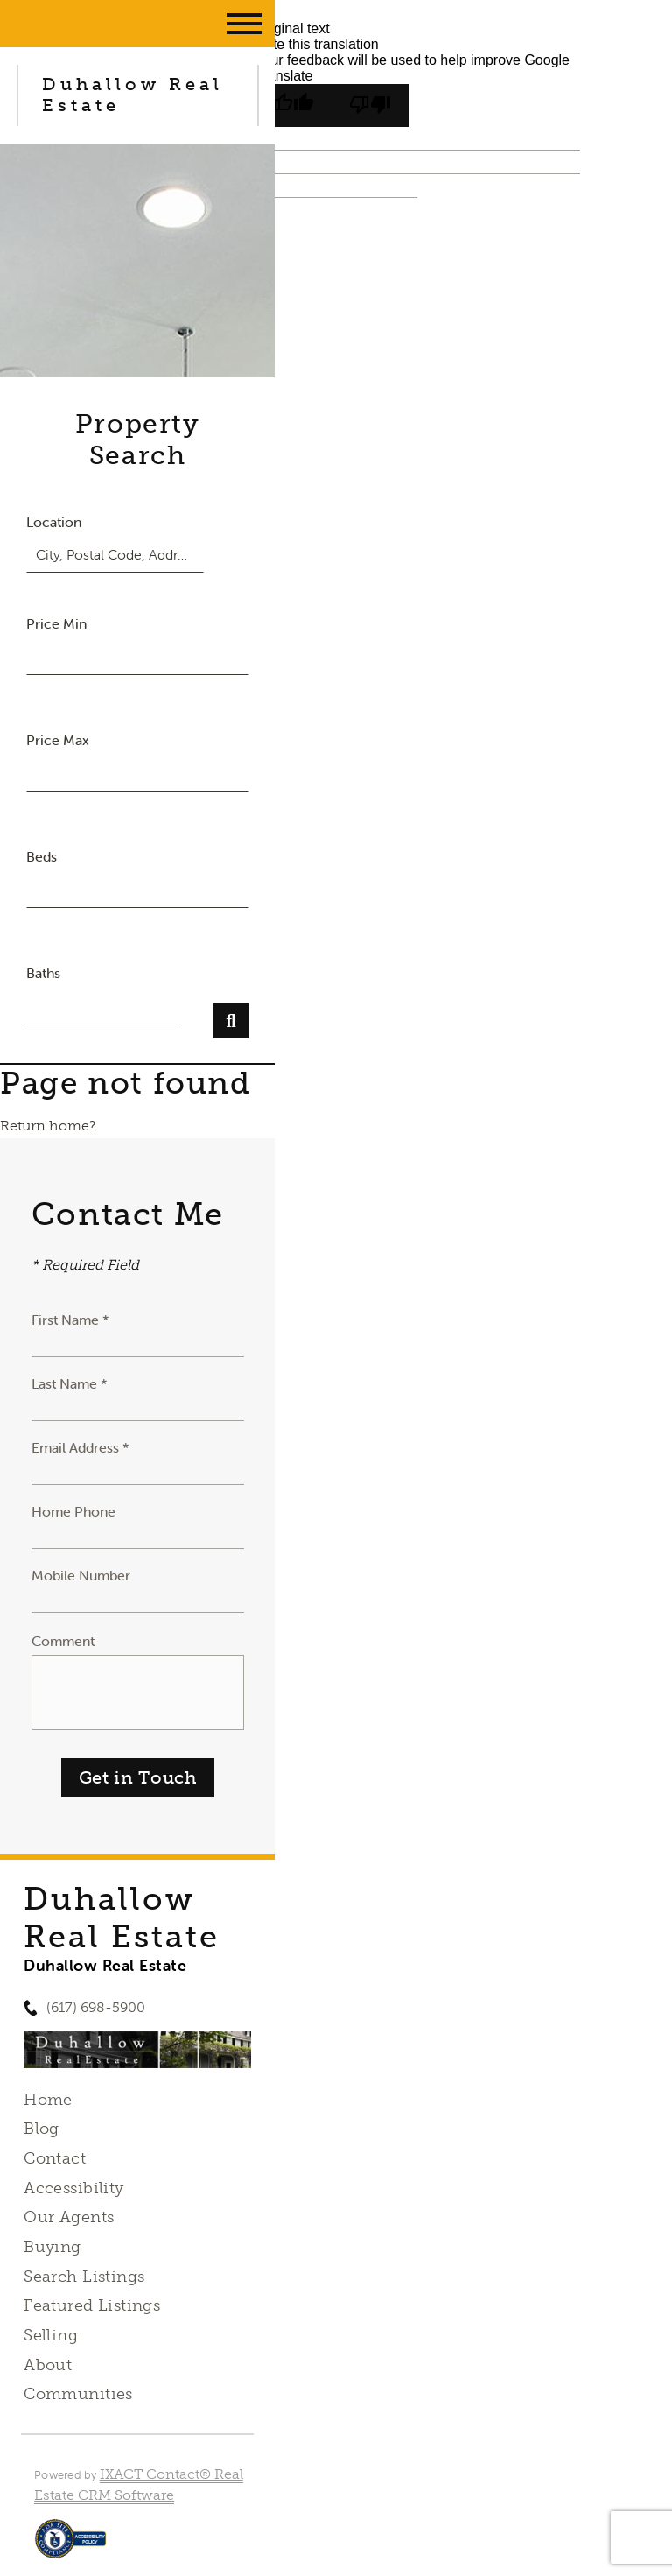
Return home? (47, 1125)
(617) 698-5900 (95, 2007)
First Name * (70, 1319)
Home (48, 2099)
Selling (51, 2335)
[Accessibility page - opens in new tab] (70, 2547)
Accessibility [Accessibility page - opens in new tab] (73, 2188)
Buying (52, 2246)
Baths (43, 973)
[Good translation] (293, 105)
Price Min (56, 623)
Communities (78, 2394)
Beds (41, 856)
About (48, 2365)
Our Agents (69, 2217)
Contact (55, 2158)
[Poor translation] (370, 105)
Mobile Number (81, 1575)
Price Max (57, 740)
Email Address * (81, 1447)
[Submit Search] (231, 1020)
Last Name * (70, 1383)
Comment (63, 1641)
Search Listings (84, 2276)
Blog (42, 2128)
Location (53, 522)
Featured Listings (92, 2305)
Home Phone (74, 1511)
